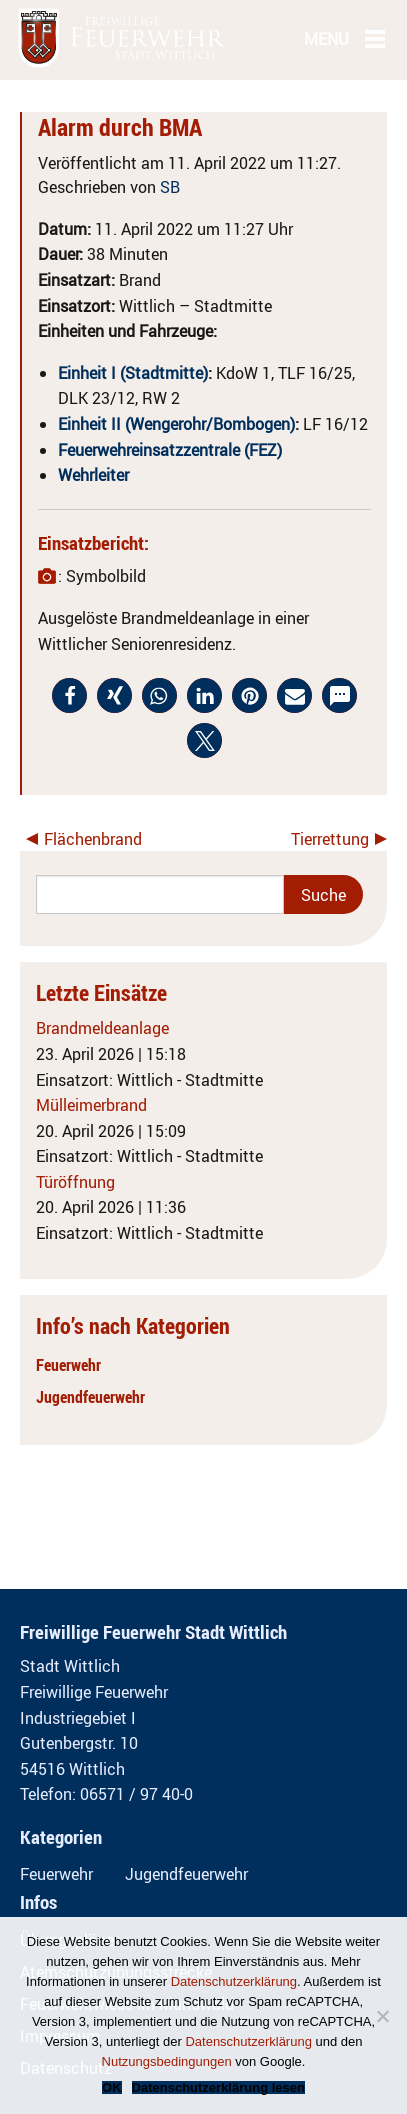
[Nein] (382, 2016)
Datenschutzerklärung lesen (218, 2087)
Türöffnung (75, 1182)
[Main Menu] (375, 38)
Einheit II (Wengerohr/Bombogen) (176, 424)
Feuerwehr (68, 1365)
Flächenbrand (93, 839)
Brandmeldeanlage (102, 1028)
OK (112, 2087)
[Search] (160, 894)
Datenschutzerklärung (234, 1981)
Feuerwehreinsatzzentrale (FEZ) (170, 450)
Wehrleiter (93, 475)
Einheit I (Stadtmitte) (133, 373)
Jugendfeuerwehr (90, 1397)
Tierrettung (330, 839)
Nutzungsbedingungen (167, 2061)
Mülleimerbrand (91, 1105)
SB (170, 187)
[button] (69, 695)
